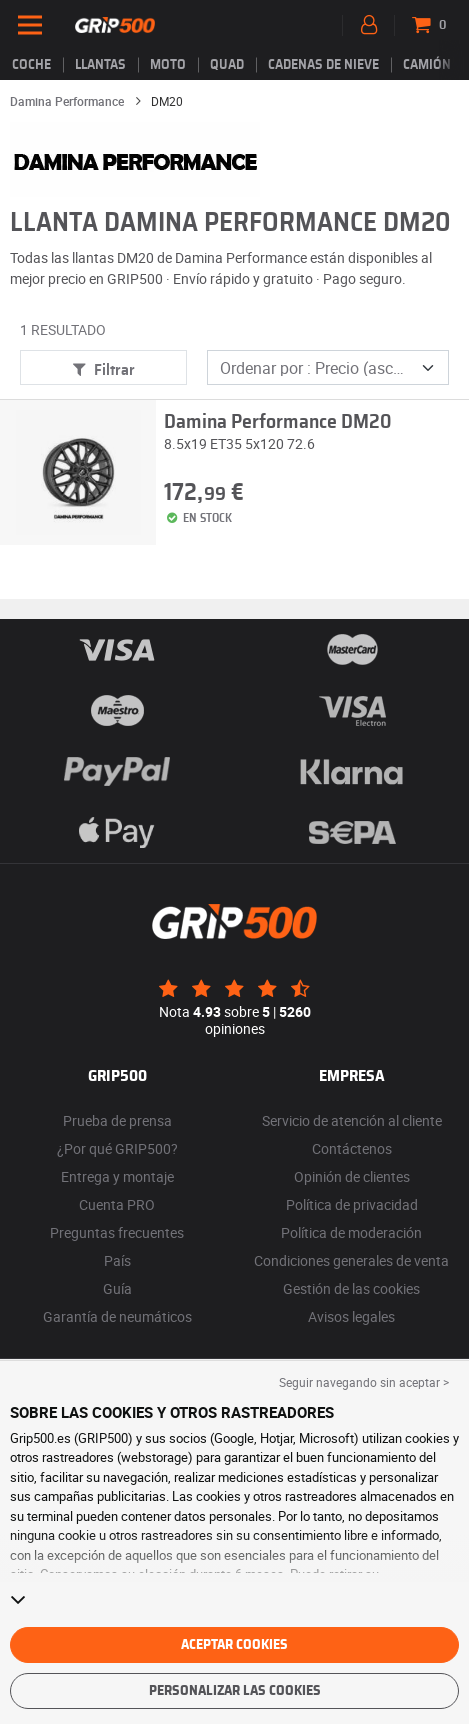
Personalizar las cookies (235, 1691)
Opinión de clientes (352, 1176)
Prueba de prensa (117, 1120)
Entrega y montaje (117, 1176)
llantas (100, 65)
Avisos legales (351, 1316)
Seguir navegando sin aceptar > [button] (364, 1382)
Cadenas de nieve (323, 65)
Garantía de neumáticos (117, 1316)
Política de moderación (351, 1232)
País (117, 1260)
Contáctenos (352, 1148)
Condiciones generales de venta (351, 1260)
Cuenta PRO (117, 1204)
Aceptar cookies (234, 1645)
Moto (168, 65)
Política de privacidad (352, 1204)
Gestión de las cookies (351, 1288)
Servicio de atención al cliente (352, 1120)
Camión (427, 65)
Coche (31, 65)
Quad (227, 65)
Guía (117, 1288)
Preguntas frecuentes (117, 1232)
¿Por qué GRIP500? (117, 1148)
